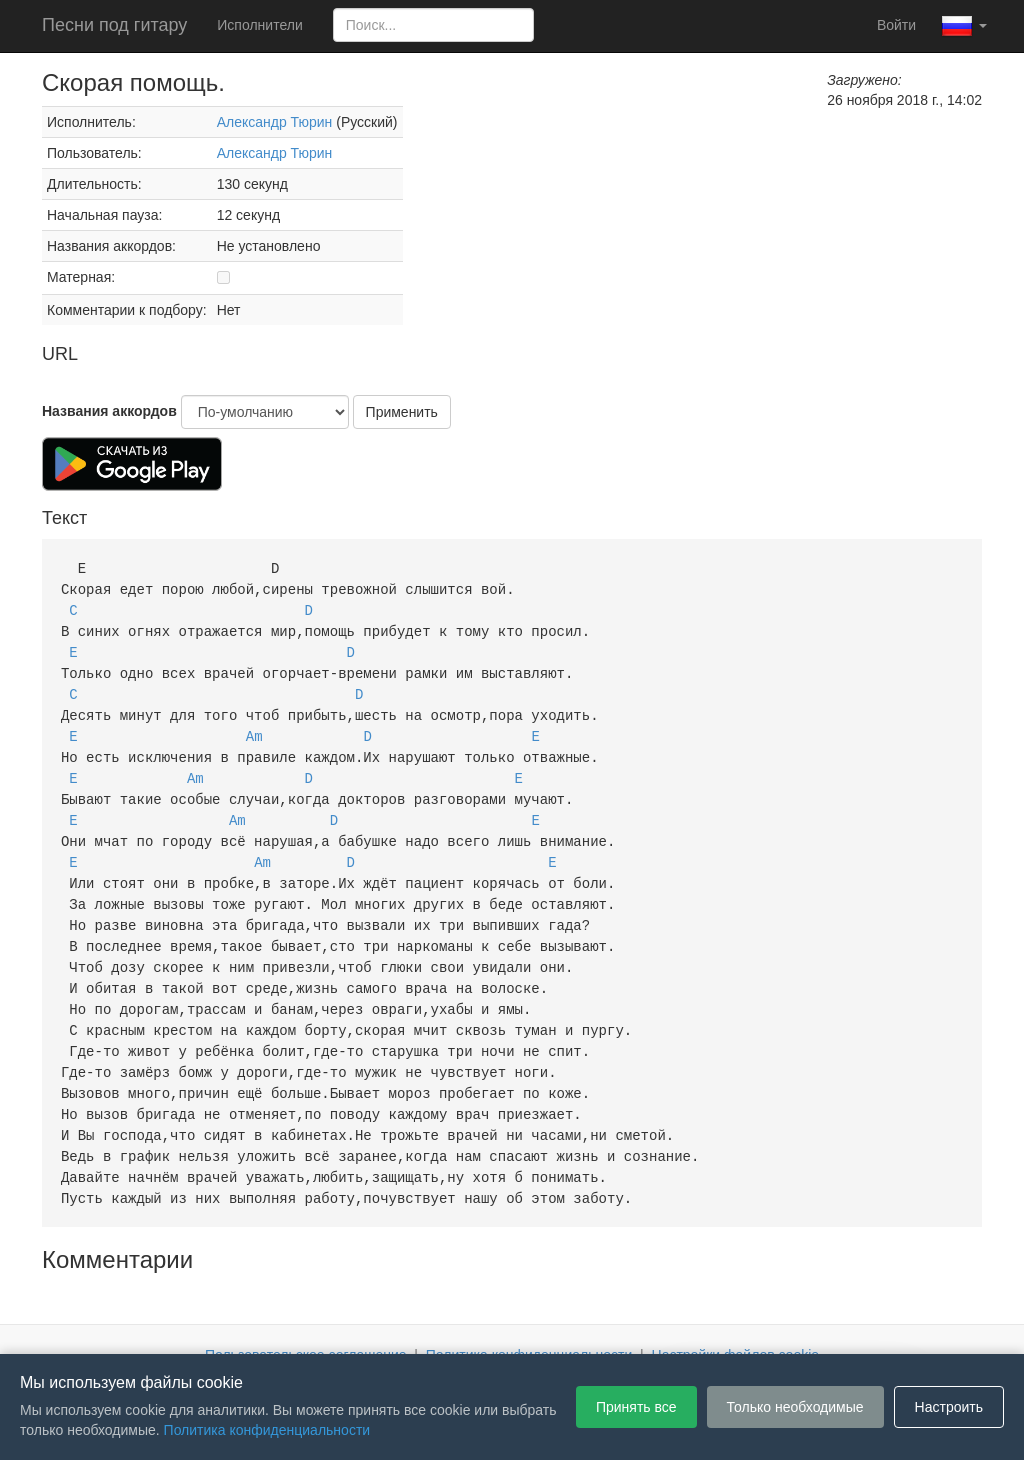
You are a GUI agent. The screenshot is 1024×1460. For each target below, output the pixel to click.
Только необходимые (795, 1407)
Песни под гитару (114, 25)
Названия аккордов (109, 411)
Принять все (636, 1407)
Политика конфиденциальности (529, 1324)
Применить (402, 412)
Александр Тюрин (275, 122)
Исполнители (259, 25)
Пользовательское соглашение (306, 1324)
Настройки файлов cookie (736, 1324)
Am (254, 727)
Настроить (949, 1407)
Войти (896, 25)
